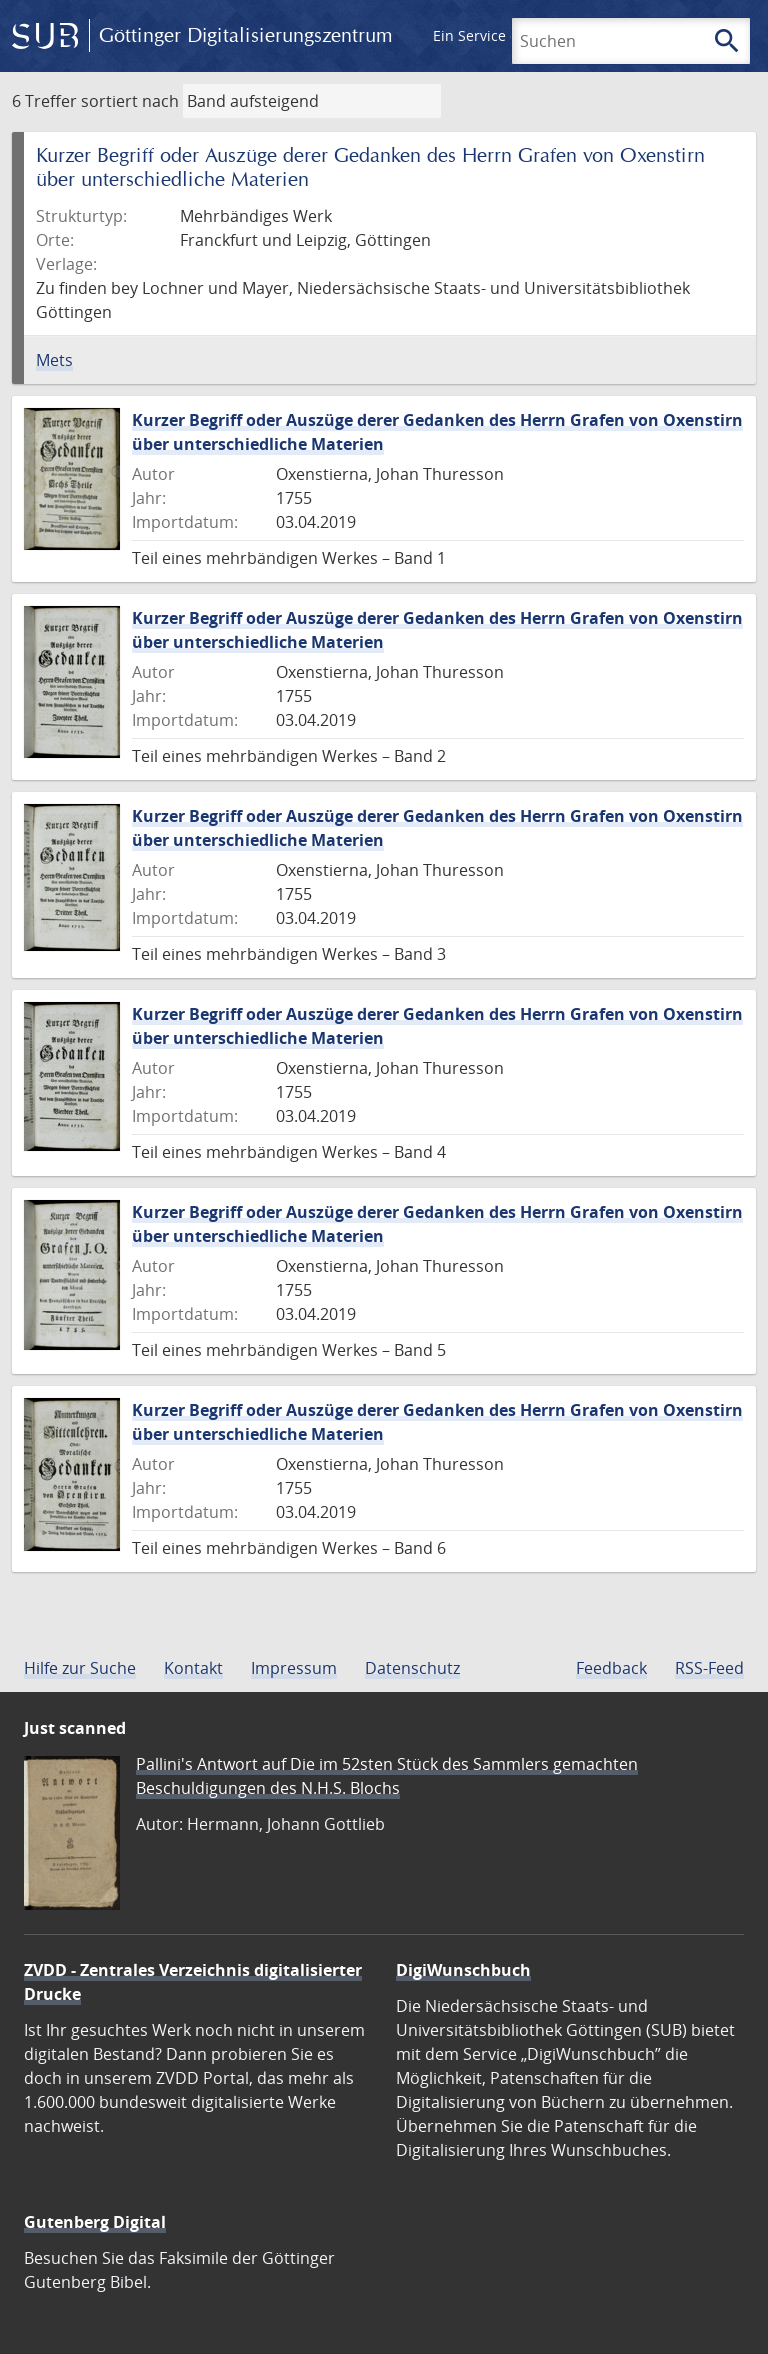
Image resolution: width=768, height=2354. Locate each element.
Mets (54, 360)
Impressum (294, 1668)
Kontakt (193, 1668)
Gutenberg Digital (95, 2222)
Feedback (611, 1668)
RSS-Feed (709, 1668)
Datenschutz (412, 1668)
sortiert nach (130, 101)
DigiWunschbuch (463, 1970)
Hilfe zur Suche (80, 1668)
